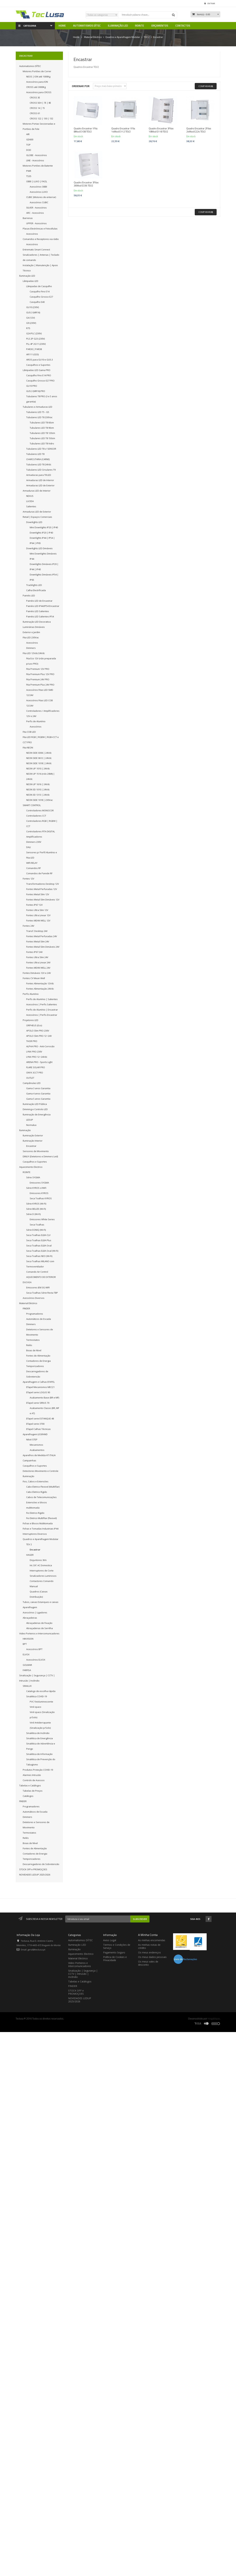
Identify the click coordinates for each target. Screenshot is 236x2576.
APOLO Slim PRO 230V (37, 1030)
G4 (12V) (30, 317)
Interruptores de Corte (41, 1570)
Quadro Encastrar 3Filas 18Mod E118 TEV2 (161, 130)
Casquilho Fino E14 (39, 291)
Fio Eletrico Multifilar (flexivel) (41, 1518)
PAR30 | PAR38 (34, 349)
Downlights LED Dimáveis (39, 548)
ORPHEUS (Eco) (34, 1025)
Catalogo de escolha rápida (40, 1691)
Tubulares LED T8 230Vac (39, 417)
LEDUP (29, 1119)
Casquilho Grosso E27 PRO (40, 380)
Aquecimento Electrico (30, 1166)
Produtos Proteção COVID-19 (38, 1769)
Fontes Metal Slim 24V (37, 941)
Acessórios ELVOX (35, 1659)
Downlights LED (34, 522)
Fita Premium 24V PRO (37, 679)
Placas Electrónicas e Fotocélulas (40, 228)
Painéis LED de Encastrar (39, 600)
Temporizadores (35, 1366)
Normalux (31, 1125)
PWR (28, 170)
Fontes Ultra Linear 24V (38, 962)
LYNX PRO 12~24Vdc (36, 1056)
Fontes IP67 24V (34, 952)
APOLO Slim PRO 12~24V (39, 1035)
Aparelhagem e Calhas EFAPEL (39, 1381)
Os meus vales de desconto (148, 1963)
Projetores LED (30, 1020)
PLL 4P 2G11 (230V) (36, 343)
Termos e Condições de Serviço (116, 1946)
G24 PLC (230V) (34, 333)
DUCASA (27, 1282)
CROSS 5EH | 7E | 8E (40, 102)
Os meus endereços (149, 1952)
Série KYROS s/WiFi (36, 1187)
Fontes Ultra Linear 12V (38, 915)
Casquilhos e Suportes (38, 364)
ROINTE (26, 1172)
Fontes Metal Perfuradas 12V (41, 889)
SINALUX (27, 1685)
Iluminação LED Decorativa (37, 621)
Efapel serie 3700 (35, 1423)
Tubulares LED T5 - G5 (37, 412)
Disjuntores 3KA (38, 1560)
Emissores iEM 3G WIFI (38, 1287)
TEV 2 (29, 1544)
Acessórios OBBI (38, 186)
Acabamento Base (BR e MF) (44, 1397)
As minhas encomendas (151, 1940)
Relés (29, 1345)
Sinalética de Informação (39, 1754)
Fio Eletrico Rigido (35, 1512)
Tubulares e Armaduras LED (37, 406)
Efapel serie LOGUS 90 (38, 1392)
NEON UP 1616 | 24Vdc (38, 784)
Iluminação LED (27, 275)
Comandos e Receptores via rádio (41, 239)
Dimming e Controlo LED (35, 1109)
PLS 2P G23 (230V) (35, 338)
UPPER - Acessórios (36, 223)
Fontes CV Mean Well (34, 978)
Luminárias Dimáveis (34, 627)
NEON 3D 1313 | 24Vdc (38, 794)
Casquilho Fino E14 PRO (38, 375)
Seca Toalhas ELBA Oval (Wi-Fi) (42, 1250)
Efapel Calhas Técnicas (38, 1429)
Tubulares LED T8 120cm (42, 433)
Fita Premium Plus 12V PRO (40, 674)
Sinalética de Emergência (39, 1738)
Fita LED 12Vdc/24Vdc (34, 653)
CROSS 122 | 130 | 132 (41, 118)
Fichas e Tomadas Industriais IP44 (40, 1528)
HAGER (30, 1554)
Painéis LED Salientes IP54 (40, 616)
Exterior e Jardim (31, 632)
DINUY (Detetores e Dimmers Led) (40, 1156)
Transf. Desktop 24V (37, 931)
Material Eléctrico (28, 1303)
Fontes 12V (28, 878)
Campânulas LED (32, 1083)
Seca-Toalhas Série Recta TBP (42, 1292)
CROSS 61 (35, 113)
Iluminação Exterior (33, 1135)
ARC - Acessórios (35, 212)
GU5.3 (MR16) (33, 312)
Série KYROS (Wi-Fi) (36, 1203)
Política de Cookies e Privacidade (115, 1958)
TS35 (28, 176)
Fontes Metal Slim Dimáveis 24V (42, 946)
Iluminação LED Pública (35, 1104)
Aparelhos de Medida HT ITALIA (39, 1455)
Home (76, 37)
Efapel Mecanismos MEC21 (40, 1387)
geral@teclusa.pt (36, 1949)
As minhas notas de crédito (149, 1946)
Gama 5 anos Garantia (38, 1098)
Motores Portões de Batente (38, 165)
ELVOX (26, 1654)
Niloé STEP (31, 1439)
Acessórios (32, 233)
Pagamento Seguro (114, 1952)
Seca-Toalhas (37, 1224)
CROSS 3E (35, 97)
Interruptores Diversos (35, 1533)
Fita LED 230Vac (31, 637)
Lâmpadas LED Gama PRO (36, 370)
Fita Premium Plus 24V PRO (40, 684)
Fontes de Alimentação (38, 1355)
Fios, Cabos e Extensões (35, 1481)
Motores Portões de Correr (37, 71)
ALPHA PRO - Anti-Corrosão (40, 1046)
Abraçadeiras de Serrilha (39, 1628)
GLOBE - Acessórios (36, 155)
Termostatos (33, 1339)
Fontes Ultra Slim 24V (37, 957)
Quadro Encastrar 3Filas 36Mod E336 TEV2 (86, 184)
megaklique (214, 2018)
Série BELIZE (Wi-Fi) (36, 1208)
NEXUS (29, 495)
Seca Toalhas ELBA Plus (38, 1240)
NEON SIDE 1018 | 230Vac (39, 800)
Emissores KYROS (39, 1193)
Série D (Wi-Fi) (33, 1214)
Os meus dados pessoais (152, 1957)
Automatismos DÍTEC (30, 66)
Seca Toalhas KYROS (41, 1198)
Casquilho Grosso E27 (41, 296)
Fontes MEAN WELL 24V (38, 967)
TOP (28, 144)
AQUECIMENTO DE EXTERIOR (41, 1277)
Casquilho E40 (37, 302)
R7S (28, 328)
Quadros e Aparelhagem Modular (40, 1539)
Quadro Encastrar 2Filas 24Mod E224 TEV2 (198, 130)
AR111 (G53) (32, 354)
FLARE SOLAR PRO (35, 1067)
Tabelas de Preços (32, 1790)
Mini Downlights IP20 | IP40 (44, 527)
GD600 (29, 139)
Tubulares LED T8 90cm (42, 427)
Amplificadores (34, 836)
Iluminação (25, 1130)
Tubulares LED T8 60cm (42, 422)
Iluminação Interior (32, 1140)
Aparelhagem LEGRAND (35, 1434)
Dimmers (31, 648)
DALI (28, 847)
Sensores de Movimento (36, 1151)
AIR (28, 134)
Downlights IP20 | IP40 (41, 532)
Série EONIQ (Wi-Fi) (36, 1229)
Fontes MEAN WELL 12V (38, 920)
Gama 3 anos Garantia (38, 1088)
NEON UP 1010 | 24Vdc (38, 768)
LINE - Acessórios (35, 160)
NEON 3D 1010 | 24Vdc (38, 789)
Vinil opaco (35, 1706)
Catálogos (28, 1796)
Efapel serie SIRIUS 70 (37, 1402)
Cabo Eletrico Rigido (36, 1491)
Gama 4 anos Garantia (38, 1093)
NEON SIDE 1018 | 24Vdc (39, 763)
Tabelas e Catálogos (30, 1785)
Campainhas (29, 1460)
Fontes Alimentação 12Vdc (40, 983)
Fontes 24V (28, 925)
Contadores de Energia (38, 1360)
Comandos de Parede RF (39, 873)
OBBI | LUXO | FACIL (36, 181)
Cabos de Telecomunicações (41, 1497)
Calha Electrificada (36, 590)
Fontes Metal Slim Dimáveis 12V (42, 899)
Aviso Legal (109, 1940)
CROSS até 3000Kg (36, 87)
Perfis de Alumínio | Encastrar (42, 1009)
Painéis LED (29, 595)
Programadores (34, 1313)
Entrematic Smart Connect (36, 249)
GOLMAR (27, 1664)
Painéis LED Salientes (37, 611)
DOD (28, 149)
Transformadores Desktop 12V (42, 883)
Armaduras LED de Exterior (40, 485)
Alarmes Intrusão (32, 1775)
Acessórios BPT (34, 1649)
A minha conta (148, 1935)
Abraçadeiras (30, 1617)
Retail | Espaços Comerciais (37, 516)
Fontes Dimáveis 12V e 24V (37, 973)
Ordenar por (81, 86)
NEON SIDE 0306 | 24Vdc (39, 752)
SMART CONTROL (32, 805)
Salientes (31, 506)
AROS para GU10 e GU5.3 (39, 359)
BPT (25, 1644)
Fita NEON (28, 747)
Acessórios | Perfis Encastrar (41, 1014)
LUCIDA (30, 501)
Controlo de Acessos (34, 1780)
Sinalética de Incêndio (37, 1733)
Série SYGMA (33, 1177)
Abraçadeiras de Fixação (39, 1623)
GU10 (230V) (32, 307)
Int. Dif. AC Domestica (41, 1565)
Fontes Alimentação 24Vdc (40, 988)
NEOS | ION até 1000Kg (38, 76)
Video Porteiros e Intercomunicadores (39, 1633)
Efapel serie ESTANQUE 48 (40, 1418)
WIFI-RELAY (31, 862)
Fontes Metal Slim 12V (37, 894)
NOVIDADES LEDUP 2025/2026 (34, 1874)
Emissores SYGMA (39, 1182)
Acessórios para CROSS (38, 92)
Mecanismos (36, 1444)
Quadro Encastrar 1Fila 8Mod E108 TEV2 (85, 130)
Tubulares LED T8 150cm (42, 438)
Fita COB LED (29, 731)
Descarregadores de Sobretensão (41, 1864)
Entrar (209, 3)
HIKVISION (28, 1638)
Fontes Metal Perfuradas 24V (41, 936)
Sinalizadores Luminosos (43, 1575)
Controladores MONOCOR (40, 810)
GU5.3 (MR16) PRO (35, 391)
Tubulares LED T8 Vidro (42, 443)
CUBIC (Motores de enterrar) (41, 197)
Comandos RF (33, 868)
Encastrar (31, 1146)
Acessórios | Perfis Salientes (41, 1004)
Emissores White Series (42, 1219)
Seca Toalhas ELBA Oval (39, 1245)
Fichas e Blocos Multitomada (38, 1523)
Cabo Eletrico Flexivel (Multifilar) (42, 1486)
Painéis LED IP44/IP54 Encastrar (42, 606)
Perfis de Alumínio (35, 721)
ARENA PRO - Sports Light (39, 1062)
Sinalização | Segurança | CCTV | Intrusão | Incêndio (83, 1974)
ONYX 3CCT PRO (34, 1072)
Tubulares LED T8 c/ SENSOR (41, 448)
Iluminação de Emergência (37, 1114)
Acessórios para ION (37, 81)
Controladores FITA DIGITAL (40, 831)
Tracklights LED (34, 585)
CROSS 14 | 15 (37, 108)
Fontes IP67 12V (34, 904)
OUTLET (30, 1077)
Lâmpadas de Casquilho (39, 286)
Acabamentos (37, 1450)
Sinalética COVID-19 (36, 1696)
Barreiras (28, 218)
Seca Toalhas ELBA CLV (38, 1235)
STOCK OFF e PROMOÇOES (33, 1869)
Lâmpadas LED (30, 281)
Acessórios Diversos (33, 1298)
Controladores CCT (36, 815)
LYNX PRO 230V (34, 1051)
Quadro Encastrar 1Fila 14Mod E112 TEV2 (123, 130)
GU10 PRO (31, 385)
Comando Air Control (37, 1271)
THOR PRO (31, 1041)
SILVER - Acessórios (36, 207)
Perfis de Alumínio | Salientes (42, 999)
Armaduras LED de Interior (40, 480)
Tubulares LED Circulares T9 (41, 469)
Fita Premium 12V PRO (37, 668)
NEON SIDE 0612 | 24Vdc (39, 758)
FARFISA (27, 1670)
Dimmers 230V (33, 841)
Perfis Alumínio (31, 993)
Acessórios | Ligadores (35, 1612)
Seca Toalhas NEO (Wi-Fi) (39, 1256)
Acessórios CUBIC (39, 202)
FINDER (26, 1308)
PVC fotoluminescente (41, 1701)
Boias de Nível (33, 1350)
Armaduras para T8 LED (38, 475)
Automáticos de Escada (38, 1319)
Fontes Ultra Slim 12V (37, 910)
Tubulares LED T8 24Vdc (38, 464)
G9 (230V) (31, 322)
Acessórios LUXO (39, 191)
